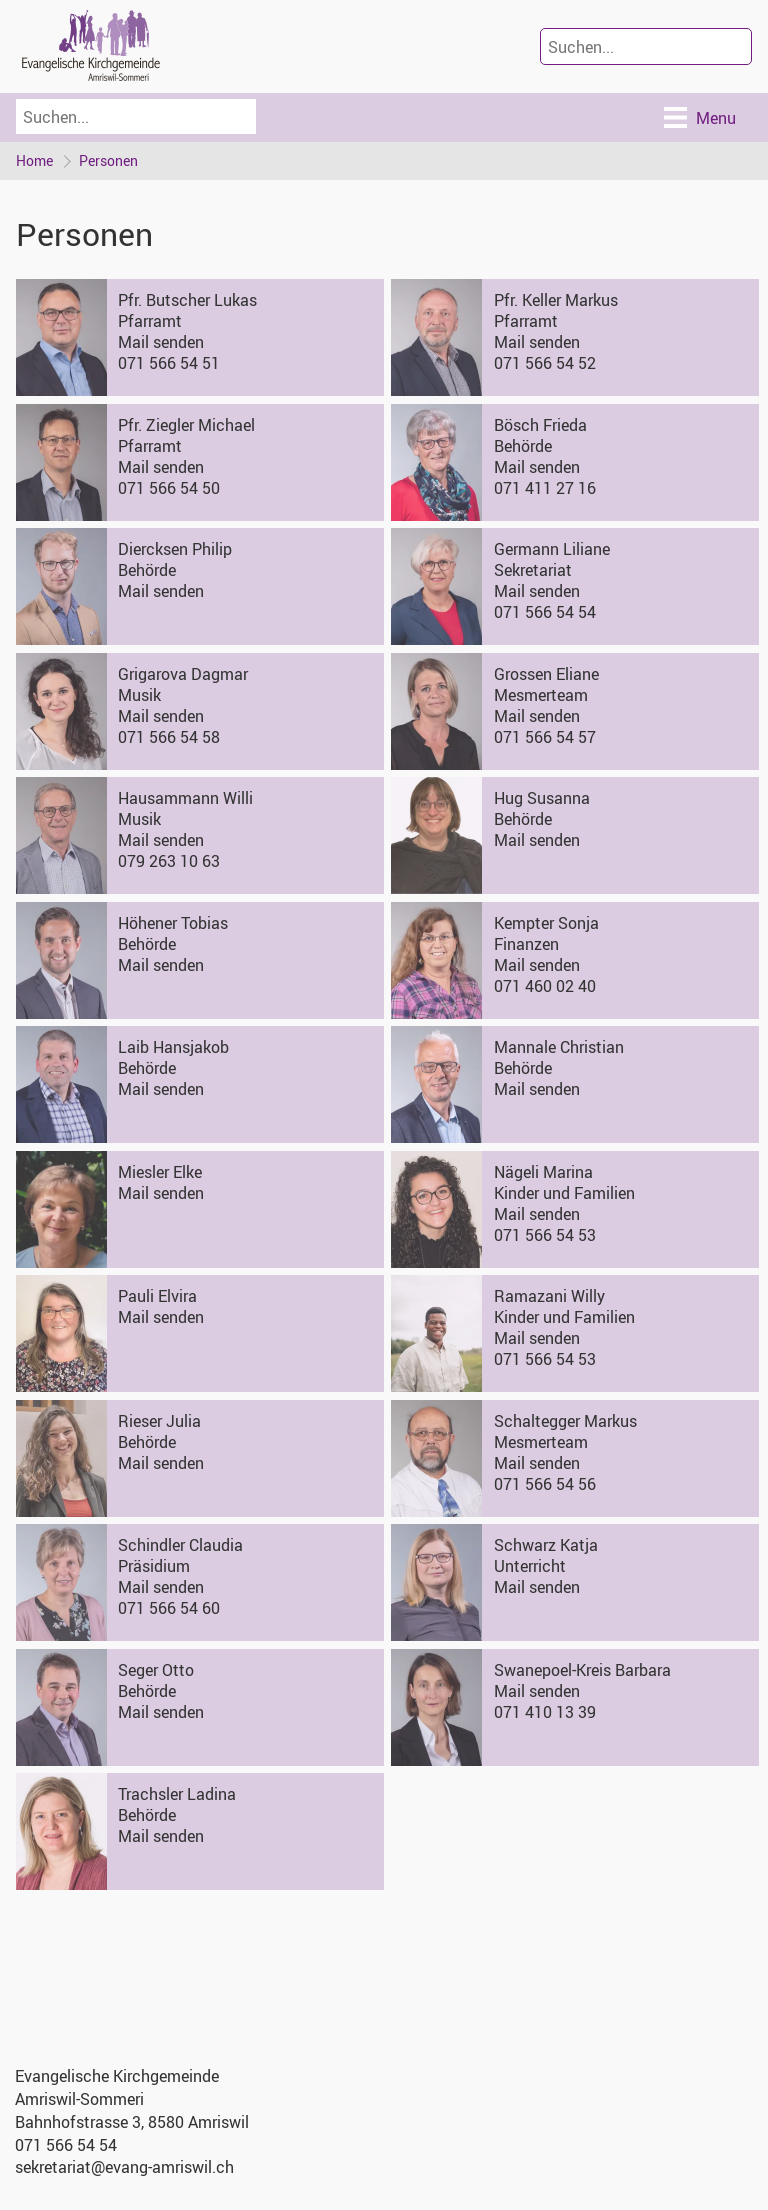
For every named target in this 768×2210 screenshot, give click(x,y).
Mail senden (161, 342)
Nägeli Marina (543, 1172)
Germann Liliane (552, 549)
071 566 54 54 (545, 612)
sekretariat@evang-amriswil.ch (124, 2167)
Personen (108, 160)
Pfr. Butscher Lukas (187, 300)
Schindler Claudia (180, 1545)
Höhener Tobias (173, 923)
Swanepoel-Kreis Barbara (582, 1670)
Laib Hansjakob (173, 1047)
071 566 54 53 (545, 1235)
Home (34, 160)
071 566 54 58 (169, 737)
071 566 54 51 (169, 363)
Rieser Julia (159, 1421)
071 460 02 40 (545, 986)
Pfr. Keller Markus (556, 300)
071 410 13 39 (545, 1712)
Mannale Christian (559, 1047)
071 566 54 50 (169, 488)
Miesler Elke (160, 1172)
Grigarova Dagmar (183, 674)
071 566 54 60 (169, 1608)
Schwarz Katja (546, 1545)
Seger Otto (156, 1670)
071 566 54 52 (545, 363)
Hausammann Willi (185, 798)
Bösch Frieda (540, 425)
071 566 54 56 (545, 1484)
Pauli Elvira (157, 1296)
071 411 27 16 (545, 488)
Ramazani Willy (549, 1296)
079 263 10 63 (169, 861)
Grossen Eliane (546, 674)
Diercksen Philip (175, 549)
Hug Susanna (542, 798)
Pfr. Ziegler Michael (186, 425)
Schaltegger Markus (565, 1421)
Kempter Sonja (546, 923)
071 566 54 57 (545, 737)
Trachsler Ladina (177, 1794)
